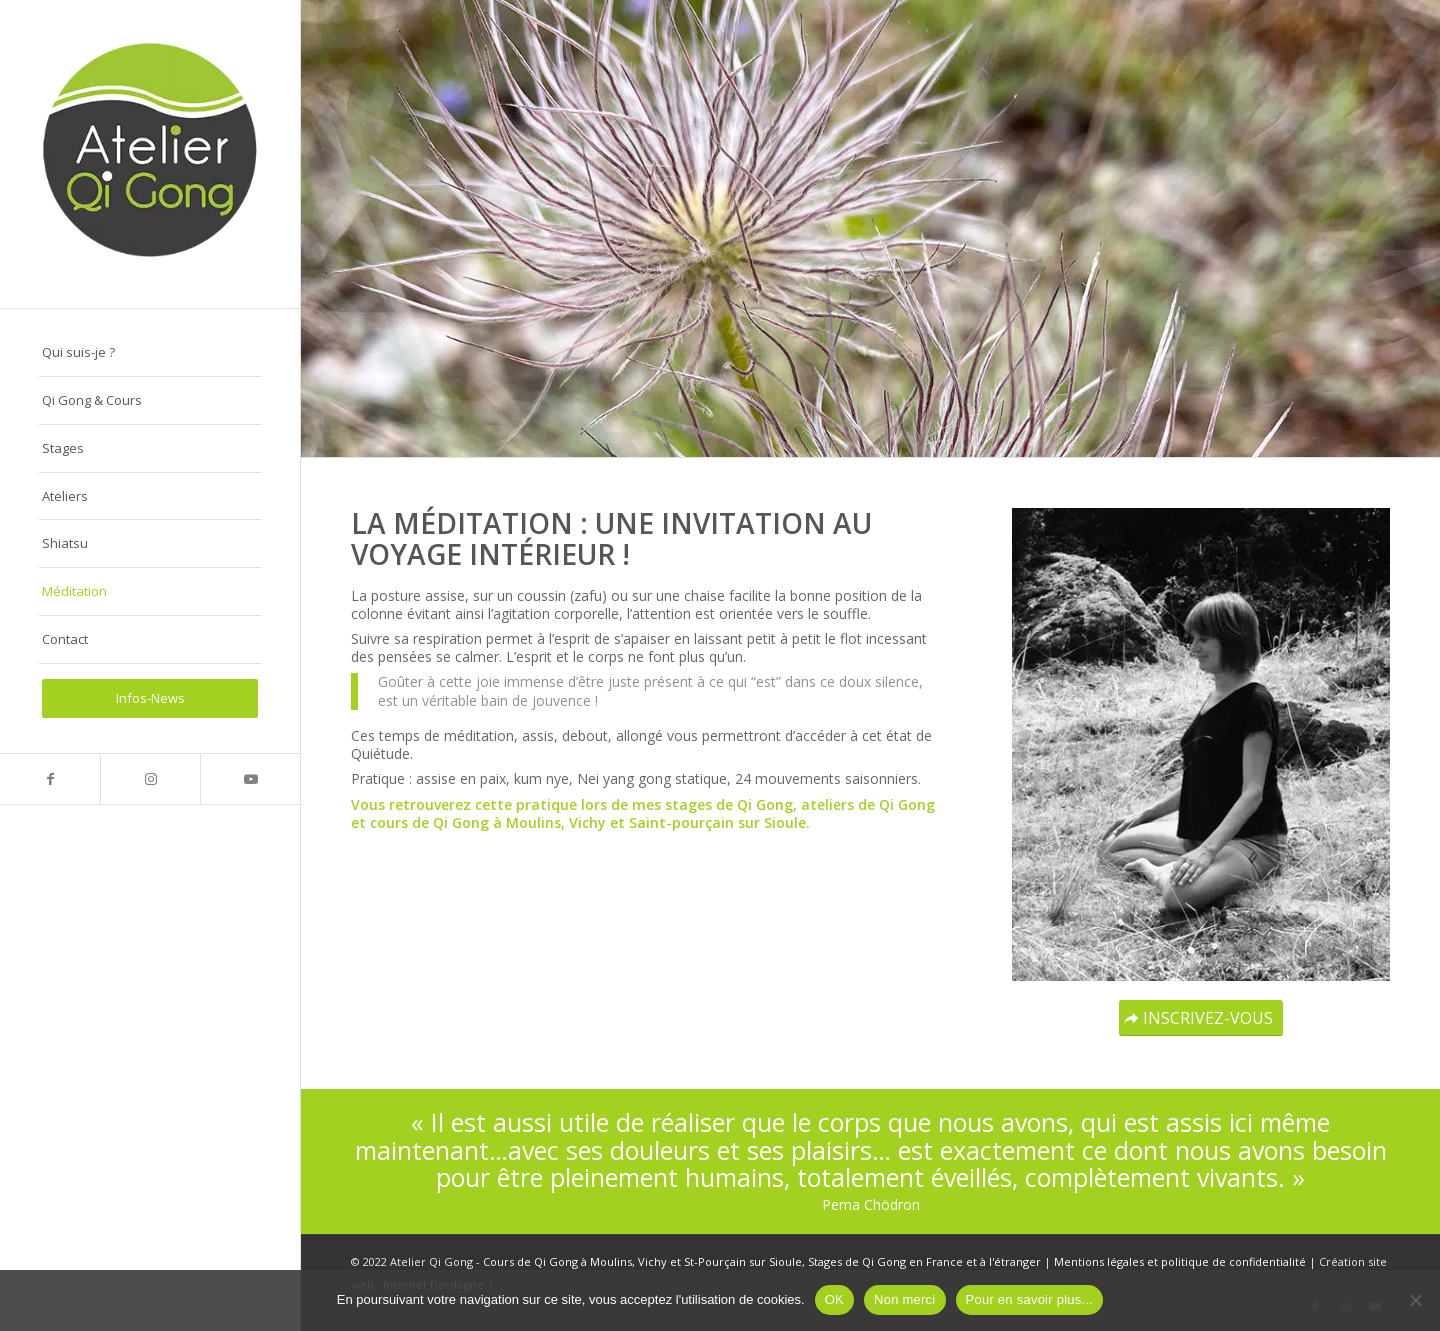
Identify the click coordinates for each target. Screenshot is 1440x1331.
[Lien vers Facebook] (50, 779)
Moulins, (535, 822)
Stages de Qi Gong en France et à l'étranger (924, 1261)
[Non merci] (1415, 1300)
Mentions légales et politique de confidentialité (1180, 1261)
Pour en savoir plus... (1030, 1299)
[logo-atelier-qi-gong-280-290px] (150, 154)
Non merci (905, 1299)
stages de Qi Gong (729, 804)
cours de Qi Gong (429, 822)
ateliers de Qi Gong (868, 804)
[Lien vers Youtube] (250, 779)
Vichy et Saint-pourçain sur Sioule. (689, 822)
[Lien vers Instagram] (150, 779)
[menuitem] (150, 353)
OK (834, 1299)
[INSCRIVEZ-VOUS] (1201, 1018)
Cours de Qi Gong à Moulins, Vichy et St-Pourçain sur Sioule (642, 1261)
